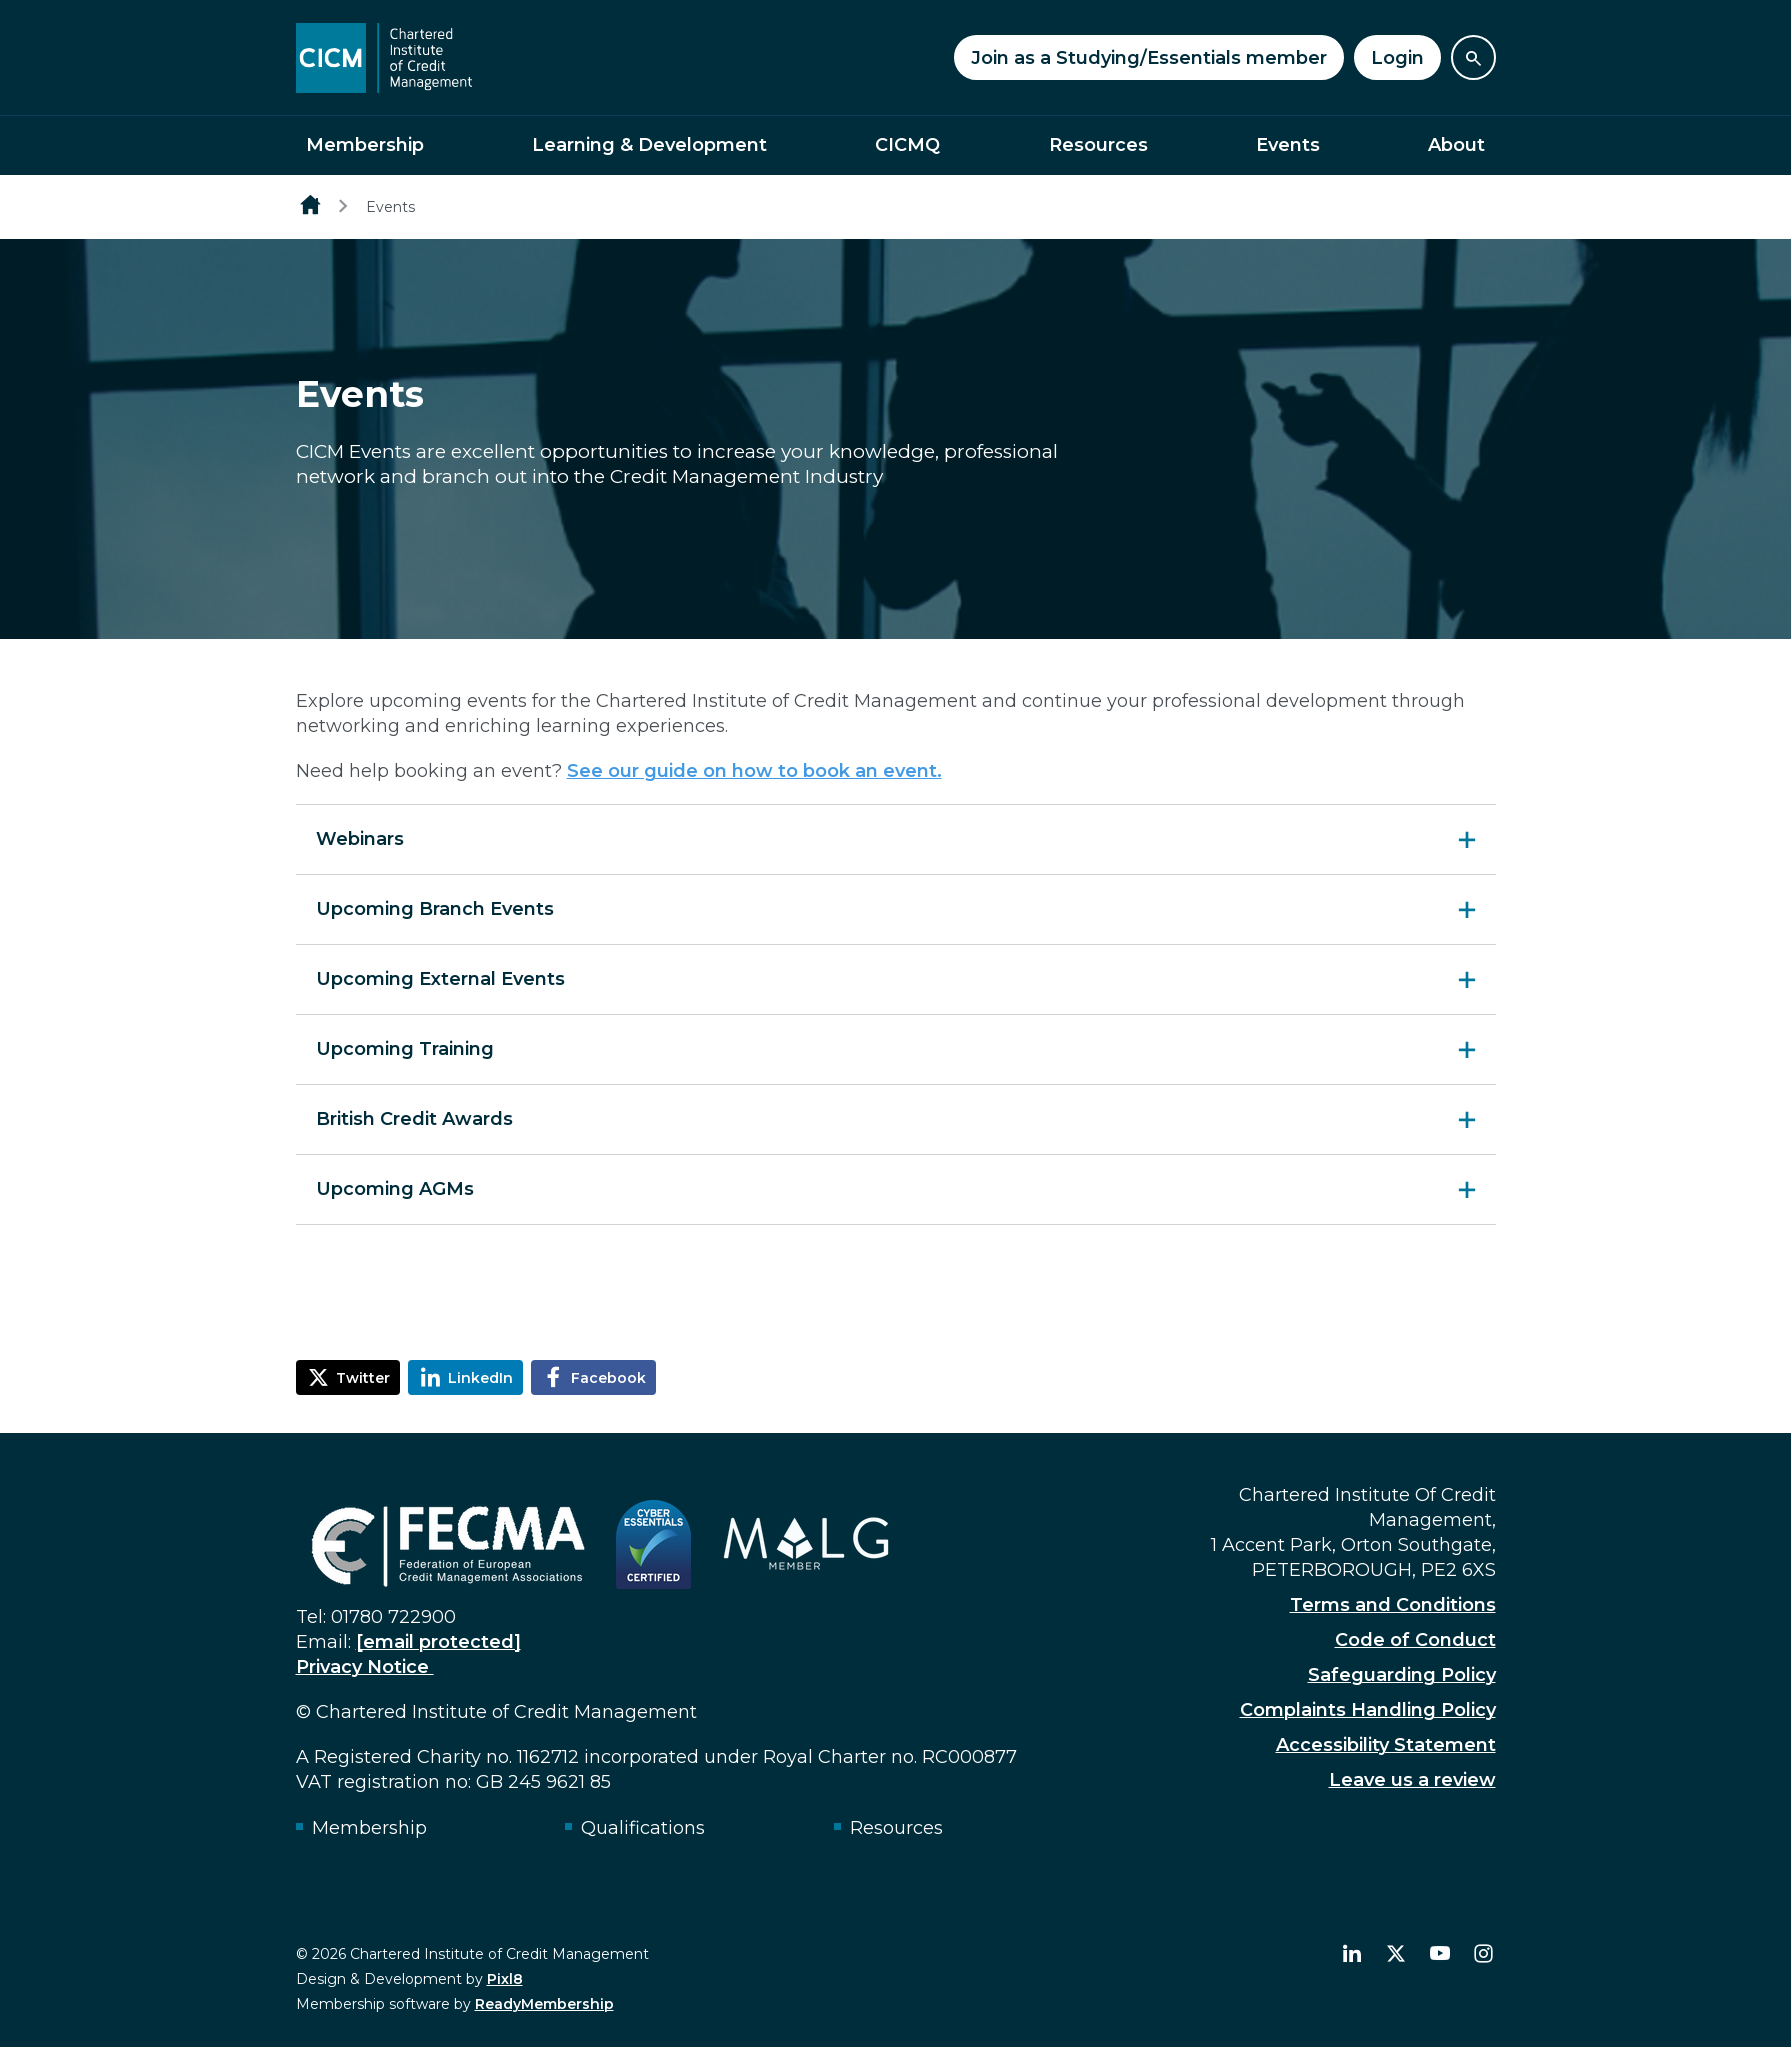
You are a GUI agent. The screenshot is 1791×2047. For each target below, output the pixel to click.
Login (1397, 58)
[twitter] (1396, 1954)
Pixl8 (505, 1979)
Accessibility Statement (1386, 1745)
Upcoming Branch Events (435, 909)
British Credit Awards (414, 1119)
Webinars (360, 839)
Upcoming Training (405, 1049)
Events (1288, 145)
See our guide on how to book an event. (754, 771)
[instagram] (1484, 1954)
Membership (365, 145)
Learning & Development (649, 145)
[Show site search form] (1473, 57)
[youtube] (1440, 1954)
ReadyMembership (544, 2004)
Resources (1098, 145)
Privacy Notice (365, 1667)
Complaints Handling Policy (1368, 1710)
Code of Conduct (1415, 1640)
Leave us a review (1412, 1780)
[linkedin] (1352, 1954)
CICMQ (907, 145)
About (1456, 145)
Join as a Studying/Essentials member (1149, 58)
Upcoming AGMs (395, 1189)
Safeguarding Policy (1402, 1675)
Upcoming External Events (440, 979)
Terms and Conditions (1393, 1605)
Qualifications (643, 1828)
